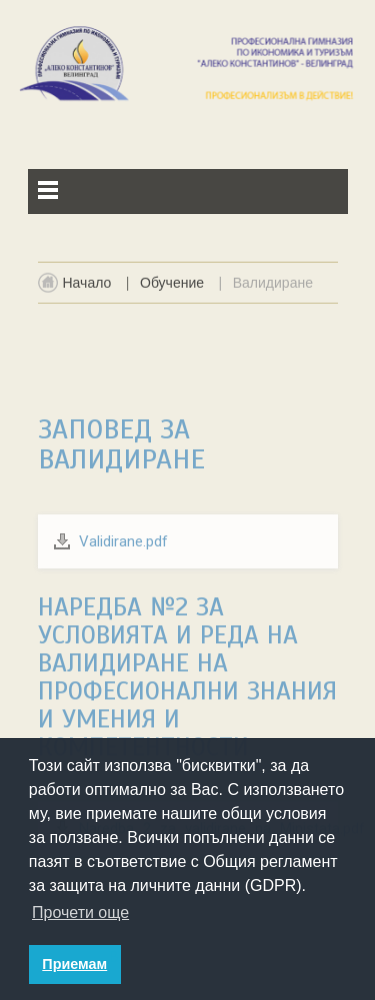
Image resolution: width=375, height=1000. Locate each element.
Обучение (172, 288)
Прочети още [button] (80, 912)
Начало (87, 288)
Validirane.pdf (123, 607)
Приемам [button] (74, 964)
